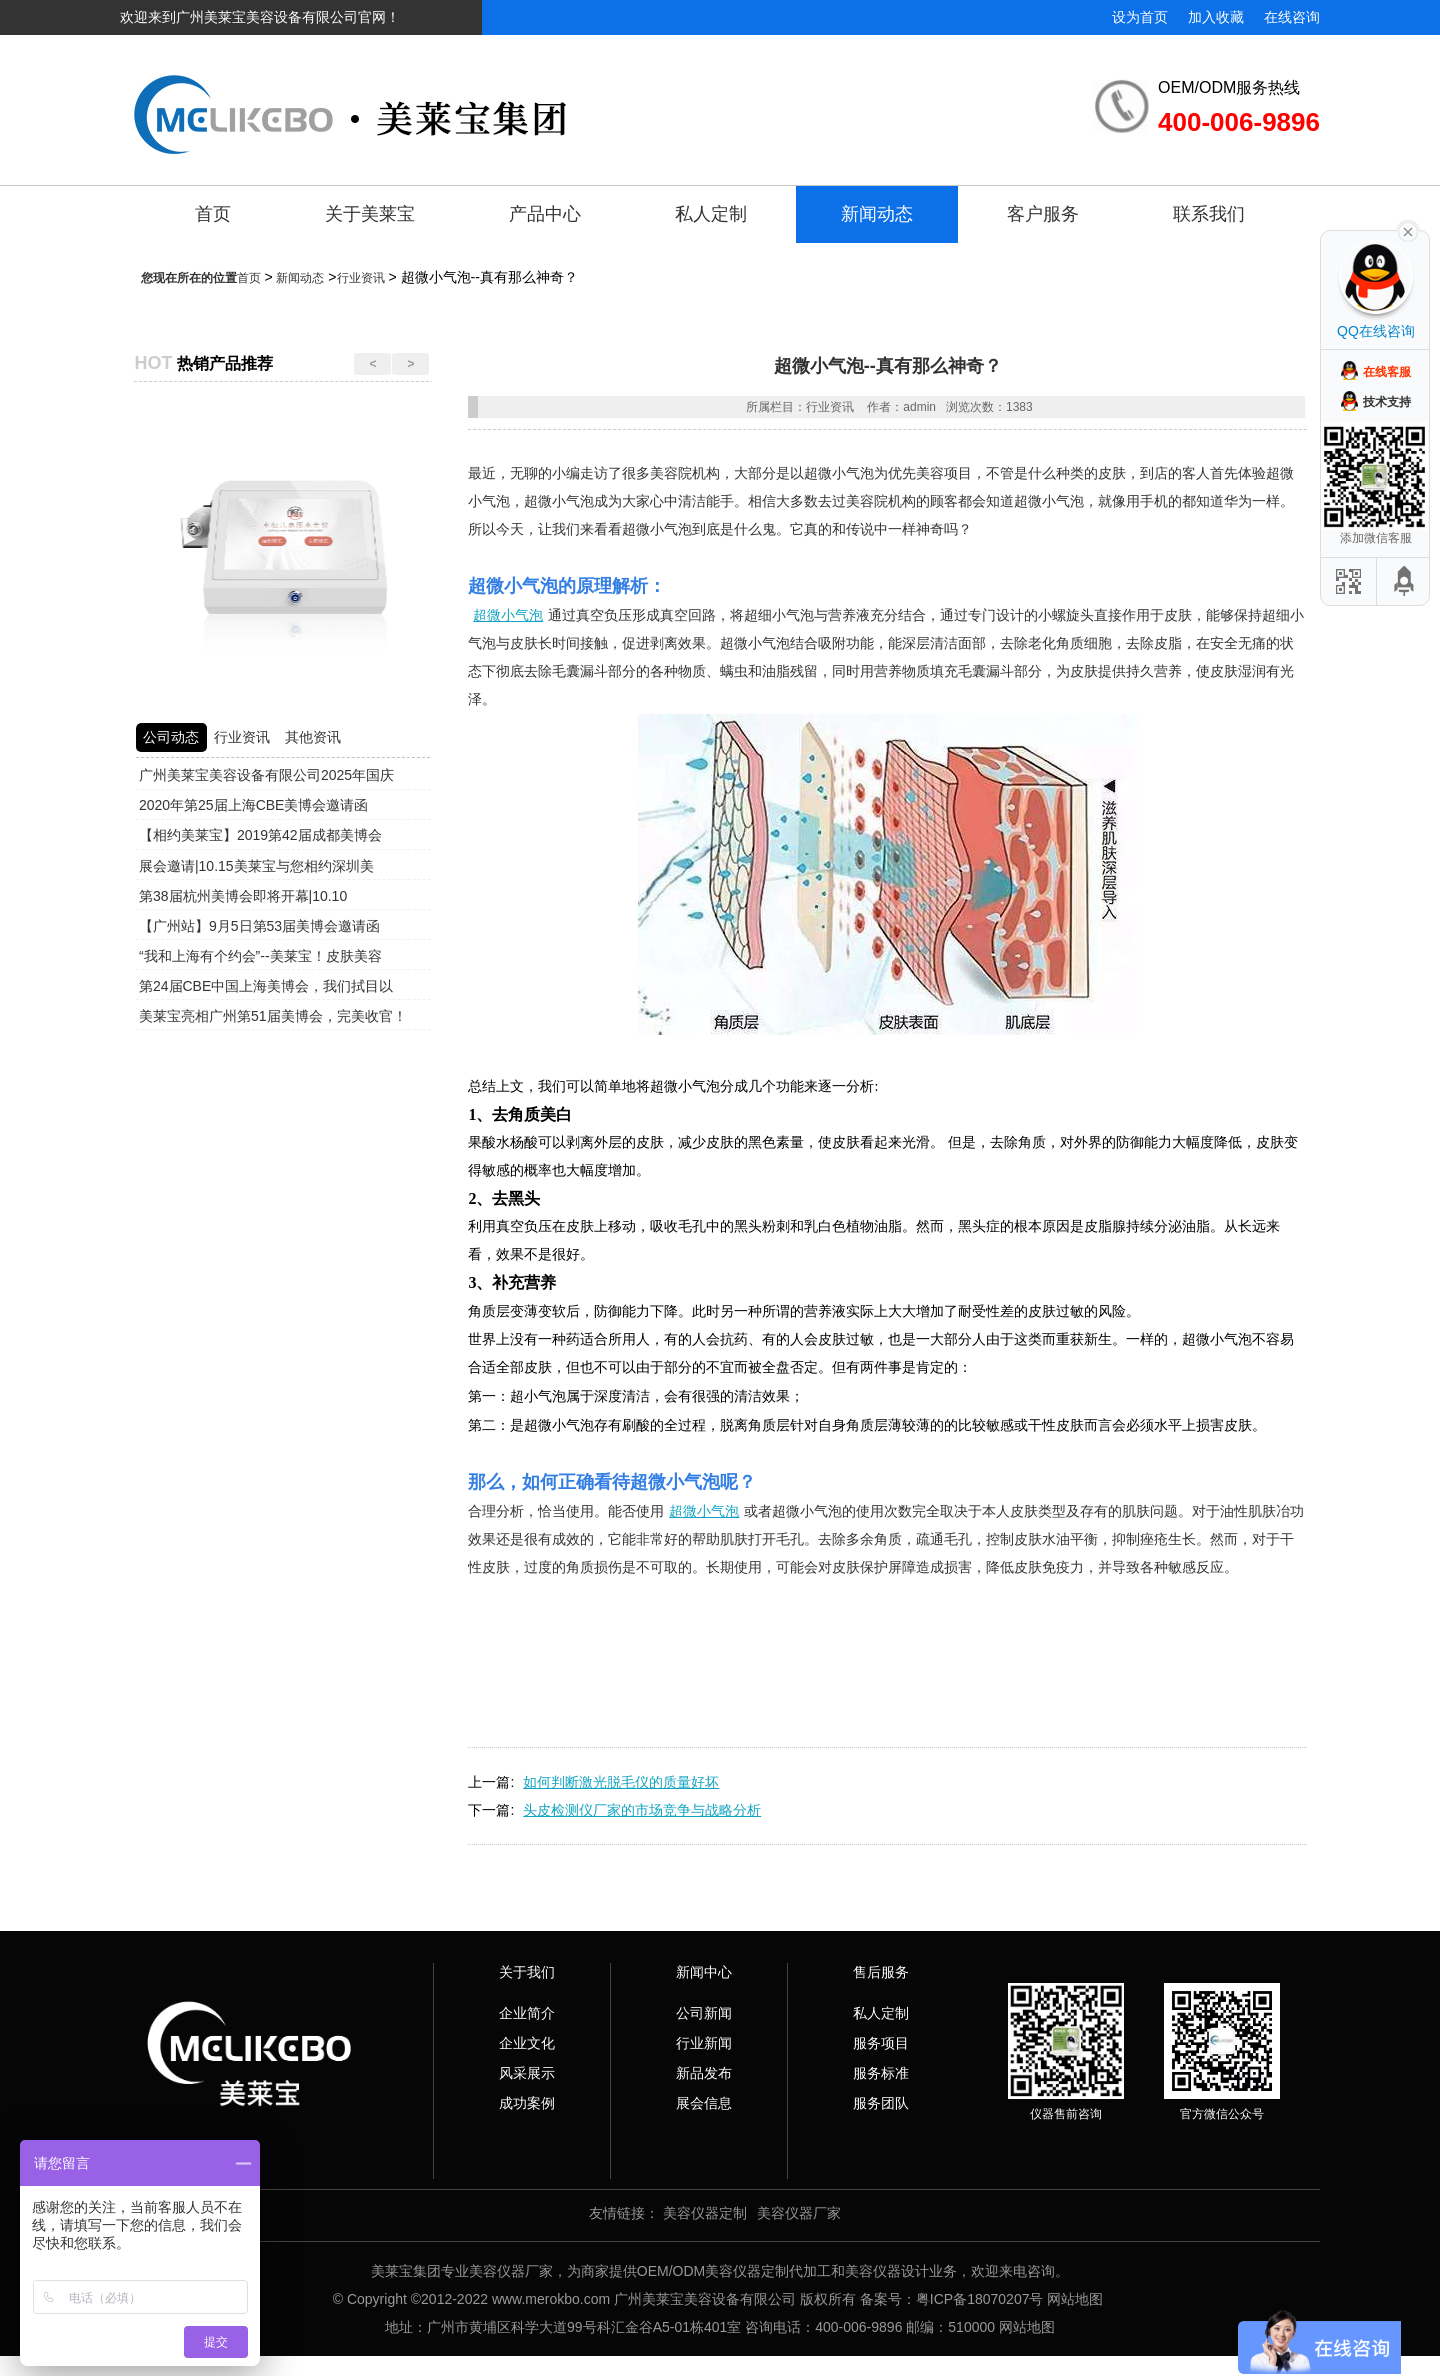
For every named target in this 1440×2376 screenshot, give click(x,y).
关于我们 (527, 1972)
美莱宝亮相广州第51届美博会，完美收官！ (273, 1016)
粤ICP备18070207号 (980, 2299)
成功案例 (527, 2103)
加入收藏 (1216, 17)
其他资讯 (313, 737)
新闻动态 (877, 214)
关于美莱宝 (370, 214)
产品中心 (545, 214)
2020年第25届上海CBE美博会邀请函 (254, 805)
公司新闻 (704, 2013)
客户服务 (1043, 214)
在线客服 (1387, 372)
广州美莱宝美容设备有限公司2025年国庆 (266, 775)
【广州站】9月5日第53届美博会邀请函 (259, 926)
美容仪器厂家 (799, 2213)
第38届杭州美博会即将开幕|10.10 (243, 896)
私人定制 (711, 214)
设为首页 (1140, 17)
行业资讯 (361, 278)
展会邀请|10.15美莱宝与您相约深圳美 (256, 866)
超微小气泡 (508, 615)
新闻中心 (704, 1972)
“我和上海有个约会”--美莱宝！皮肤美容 (260, 956)
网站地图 (1075, 2299)
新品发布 (704, 2073)
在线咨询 (1292, 17)
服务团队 (881, 2103)
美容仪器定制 (705, 2213)
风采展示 (527, 2073)
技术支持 (1387, 402)
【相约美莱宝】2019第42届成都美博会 (260, 835)
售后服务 (881, 1972)
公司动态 (171, 737)
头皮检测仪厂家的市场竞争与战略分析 (642, 1810)
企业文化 (527, 2043)
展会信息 (704, 2103)
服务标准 (881, 2073)
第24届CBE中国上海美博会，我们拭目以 (266, 986)
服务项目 (881, 2043)
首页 (213, 214)
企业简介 (527, 2013)
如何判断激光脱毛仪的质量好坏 (621, 1782)
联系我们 (1209, 214)
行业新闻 (704, 2043)
